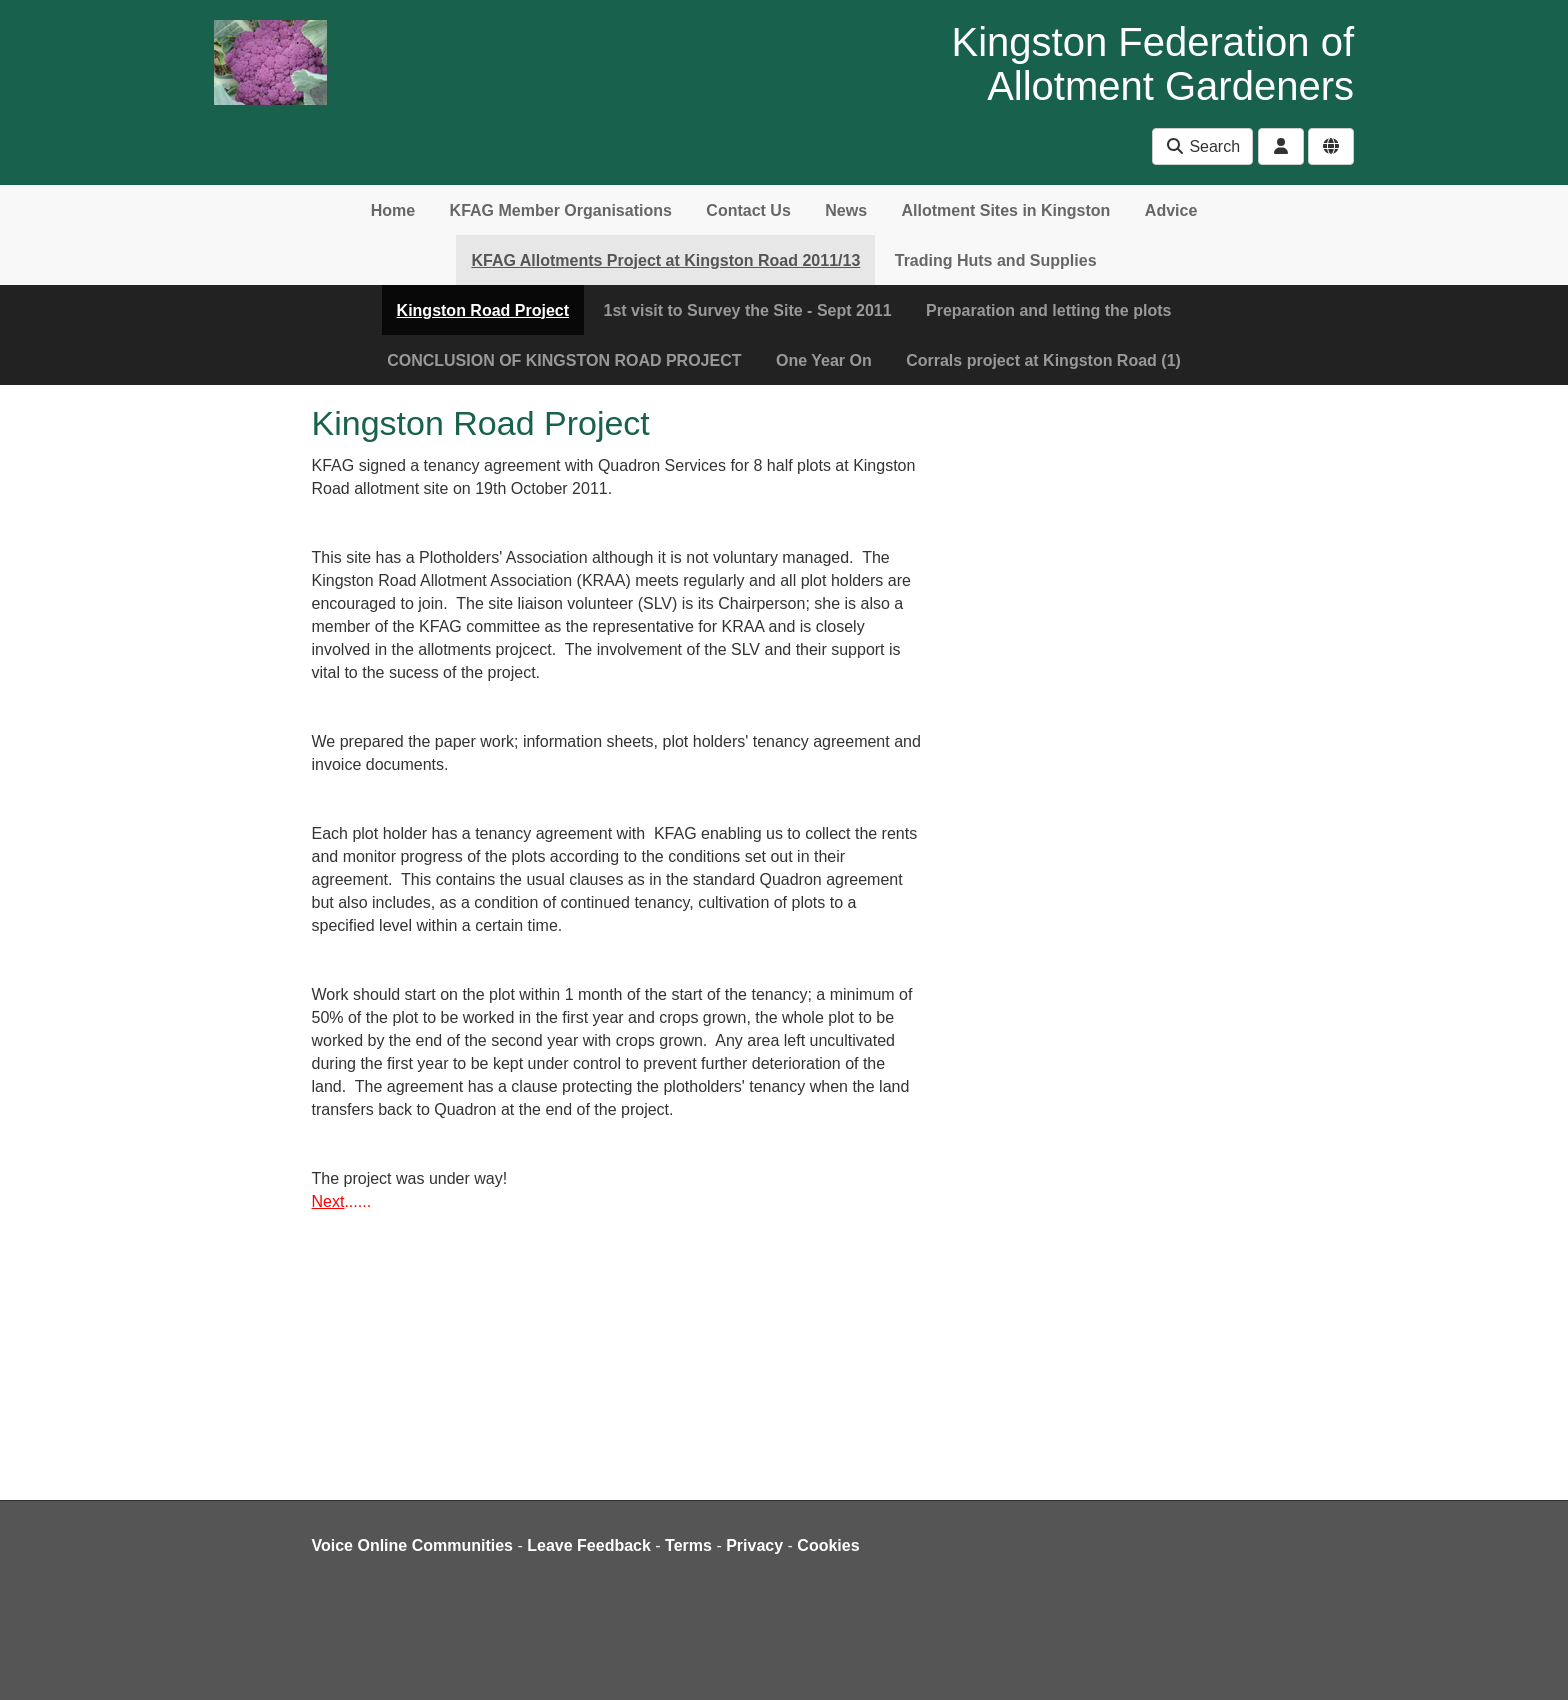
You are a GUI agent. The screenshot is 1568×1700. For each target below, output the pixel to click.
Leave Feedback (589, 1545)
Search (1202, 146)
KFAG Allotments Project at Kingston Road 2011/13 (665, 260)
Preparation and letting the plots (1048, 310)
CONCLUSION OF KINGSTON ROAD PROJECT (564, 360)
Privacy (754, 1545)
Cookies (828, 1545)
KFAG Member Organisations (561, 210)
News (846, 210)
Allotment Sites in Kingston (1005, 210)
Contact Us (748, 210)
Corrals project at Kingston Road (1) (1043, 360)
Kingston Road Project (483, 310)
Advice (1171, 210)
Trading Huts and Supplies (996, 260)
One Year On (824, 360)
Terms (688, 1545)
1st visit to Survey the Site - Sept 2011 (747, 310)
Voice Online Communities (413, 1545)
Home (393, 210)
